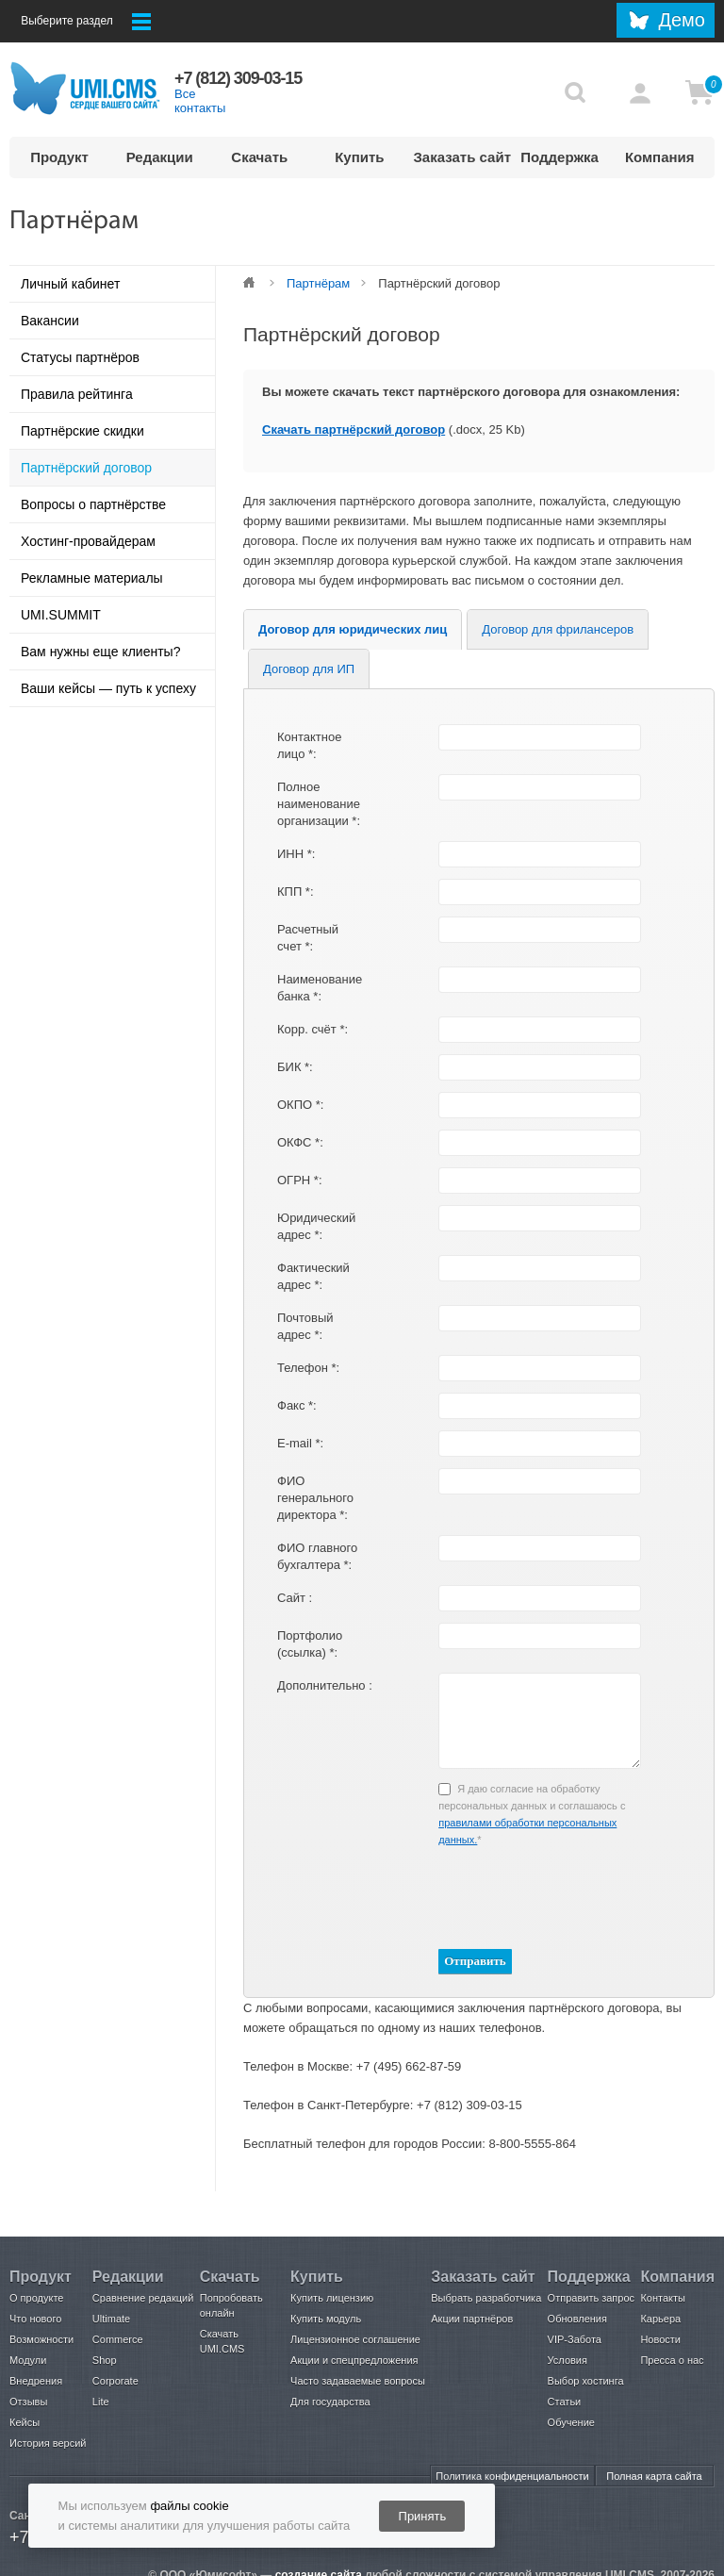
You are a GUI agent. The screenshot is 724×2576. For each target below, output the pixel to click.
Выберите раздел (86, 21)
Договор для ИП (308, 669)
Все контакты (199, 101)
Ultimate (111, 2318)
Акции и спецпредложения (354, 2360)
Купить (359, 157)
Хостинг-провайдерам (88, 541)
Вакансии (50, 320)
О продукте (36, 2298)
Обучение (571, 2422)
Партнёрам (318, 283)
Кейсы (24, 2422)
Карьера (660, 2318)
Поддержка (559, 157)
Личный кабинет (70, 283)
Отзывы (28, 2401)
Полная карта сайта (653, 2476)
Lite (100, 2401)
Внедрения (35, 2380)
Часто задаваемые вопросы (357, 2380)
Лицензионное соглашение (355, 2339)
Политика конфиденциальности (512, 2476)
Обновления (577, 2318)
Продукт (59, 157)
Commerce (117, 2339)
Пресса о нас (671, 2360)
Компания (660, 157)
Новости (660, 2339)
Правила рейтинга (77, 394)
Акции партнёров (472, 2318)
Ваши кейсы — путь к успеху (108, 688)
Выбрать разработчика (486, 2298)
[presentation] (499, 1896)
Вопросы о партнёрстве (93, 504)
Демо (681, 19)
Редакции (159, 157)
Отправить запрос (591, 2298)
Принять (423, 2516)
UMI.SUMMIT (61, 614)
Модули (27, 2360)
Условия (567, 2360)
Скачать (259, 157)
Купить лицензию (331, 2298)
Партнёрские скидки (82, 430)
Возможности (41, 2339)
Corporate (115, 2380)
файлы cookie (189, 2506)
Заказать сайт (461, 157)
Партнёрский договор (86, 467)
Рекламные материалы (92, 578)
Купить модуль (325, 2318)
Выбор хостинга (586, 2380)
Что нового (35, 2318)
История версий (47, 2443)
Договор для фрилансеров (558, 629)
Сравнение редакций (143, 2298)
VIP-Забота (574, 2339)
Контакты (662, 2298)
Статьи (565, 2401)
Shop (104, 2360)
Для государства (330, 2401)
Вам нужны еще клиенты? (100, 651)
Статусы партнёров (80, 357)
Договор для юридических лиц (352, 629)
